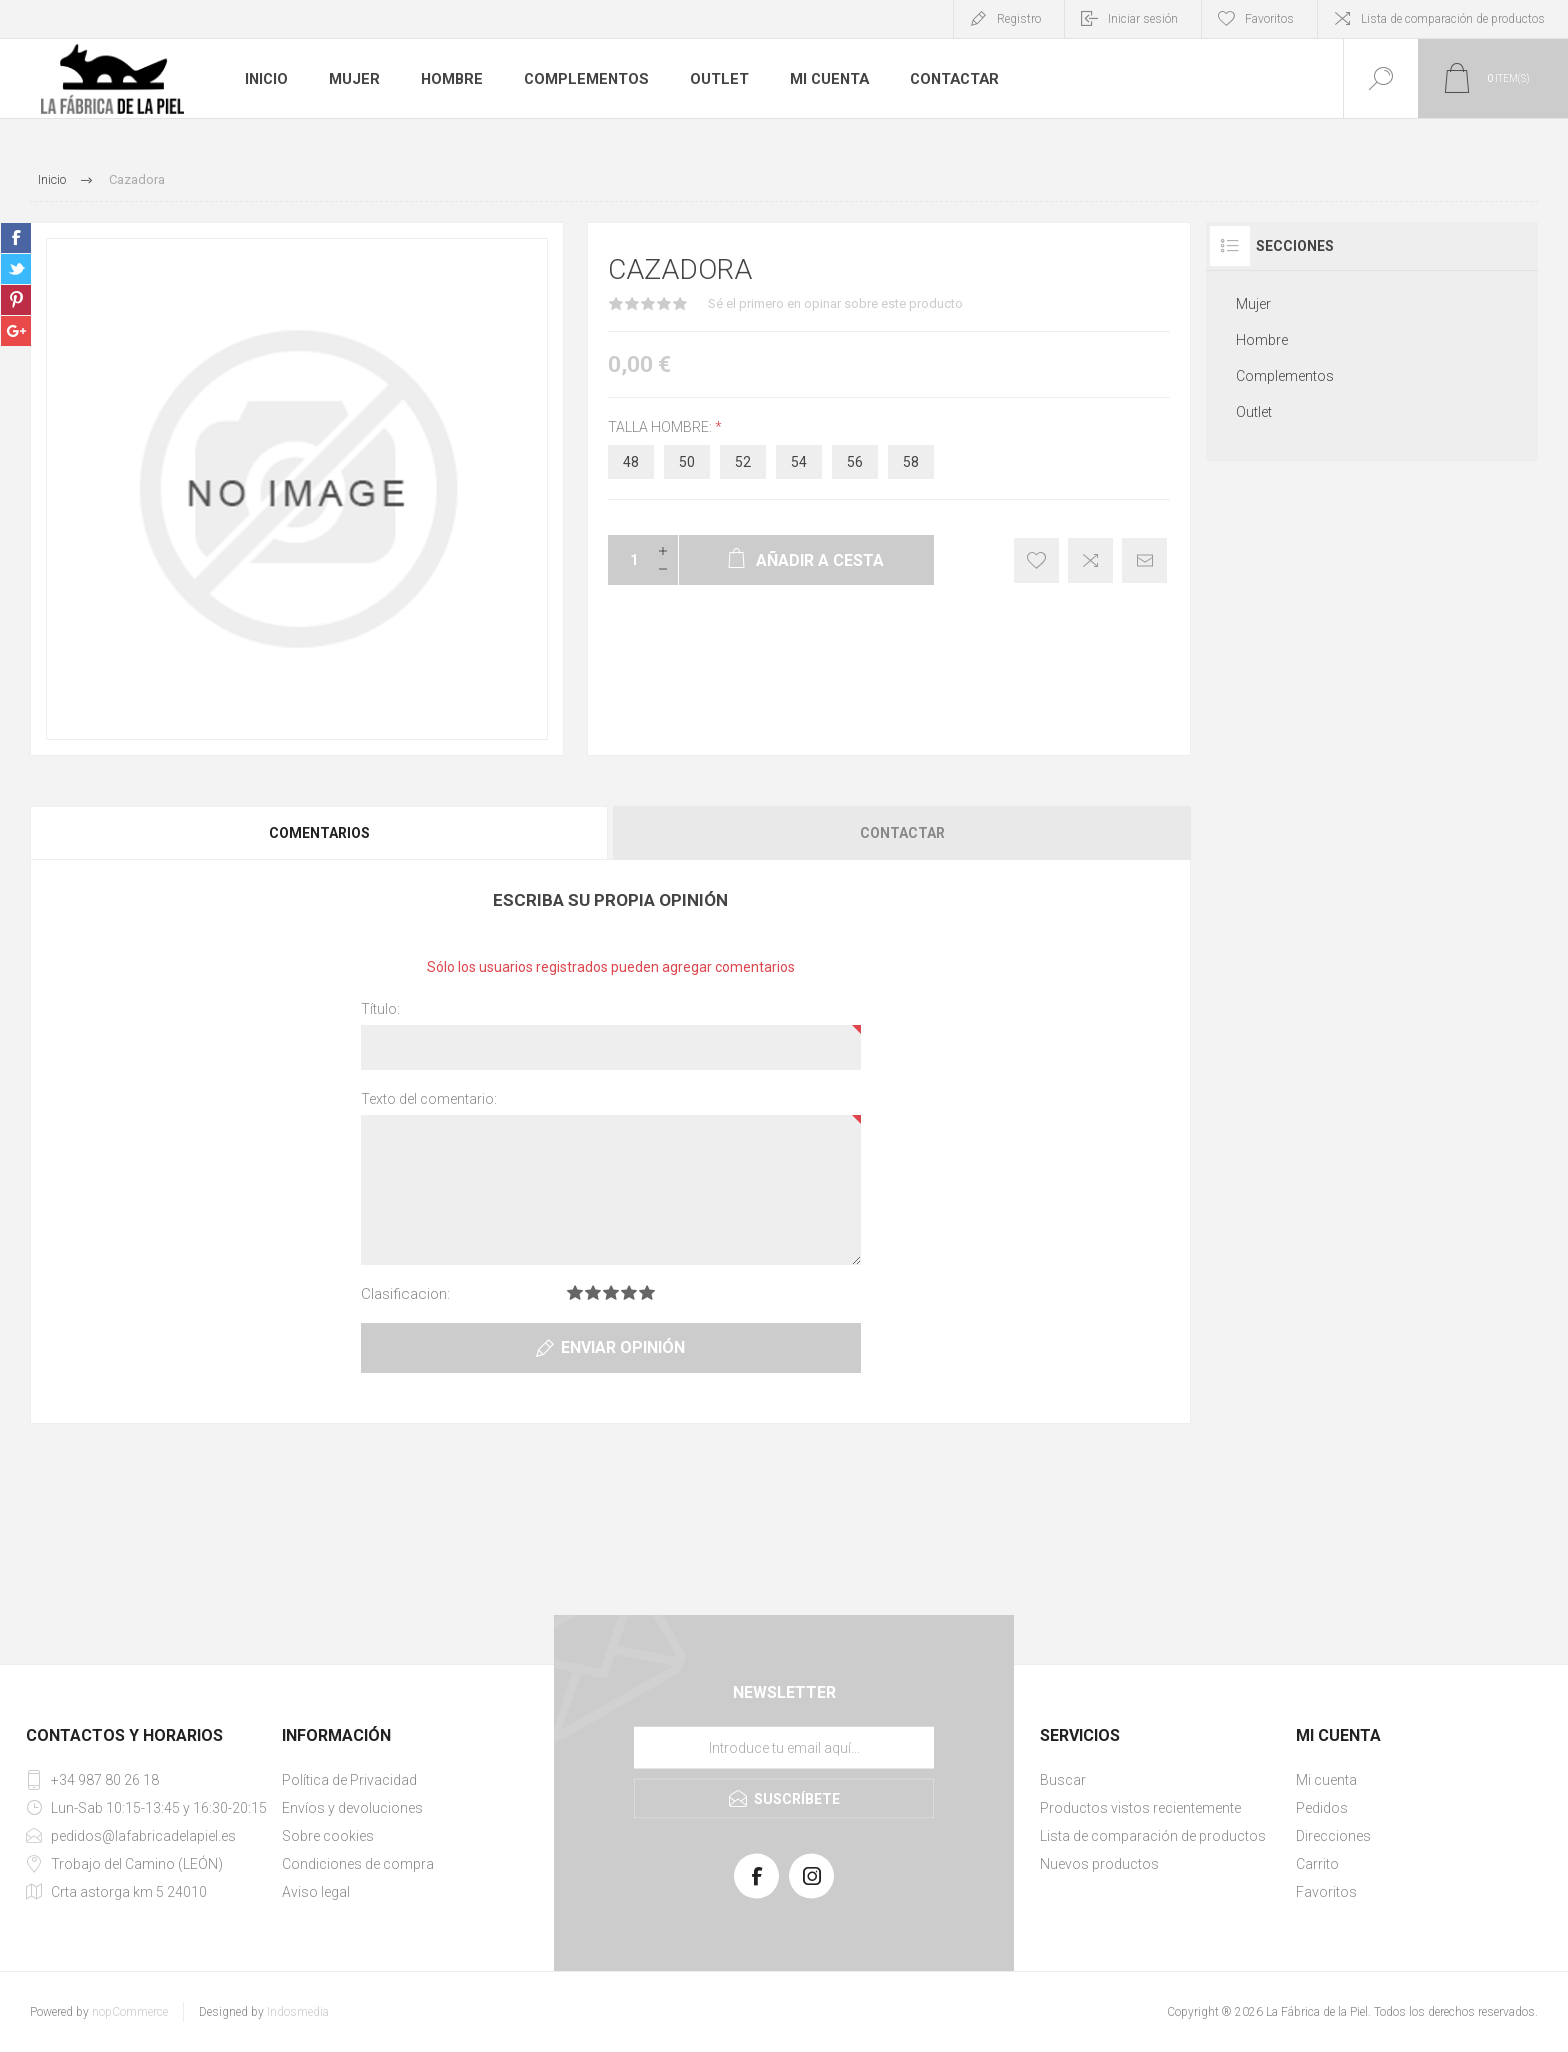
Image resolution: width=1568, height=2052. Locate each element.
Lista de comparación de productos (1453, 19)
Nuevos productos (1099, 1864)
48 (631, 462)
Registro (1019, 19)
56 (855, 462)
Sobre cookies (328, 1836)
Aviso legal (316, 1892)
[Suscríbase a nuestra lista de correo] (784, 1748)
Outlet (719, 79)
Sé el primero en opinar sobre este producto (835, 303)
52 (743, 462)
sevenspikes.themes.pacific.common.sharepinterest (16, 300)
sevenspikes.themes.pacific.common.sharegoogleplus (16, 331)
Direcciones (1333, 1836)
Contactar (953, 79)
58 (911, 462)
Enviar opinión (623, 1347)
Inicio (268, 79)
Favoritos (1326, 1892)
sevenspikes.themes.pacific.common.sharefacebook (16, 238)
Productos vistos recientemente (1140, 1808)
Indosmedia (298, 2012)
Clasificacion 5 (647, 1292)
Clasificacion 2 (593, 1292)
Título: (380, 1009)
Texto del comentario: (429, 1099)
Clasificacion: (405, 1294)
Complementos (587, 79)
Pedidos (1322, 1808)
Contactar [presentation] (902, 833)
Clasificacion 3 (611, 1292)
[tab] (320, 833)
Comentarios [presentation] (319, 833)
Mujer (357, 79)
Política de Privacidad (349, 1780)
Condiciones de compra (358, 1864)
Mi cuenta (829, 79)
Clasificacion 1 (575, 1292)
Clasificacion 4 (629, 1292)
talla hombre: (661, 427)
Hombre (454, 79)
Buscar (1063, 1780)
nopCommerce (130, 2012)
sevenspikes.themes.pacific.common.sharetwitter (16, 269)
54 (799, 462)
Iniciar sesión (1143, 19)
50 (687, 462)
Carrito (1317, 1864)
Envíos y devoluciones (352, 1808)
